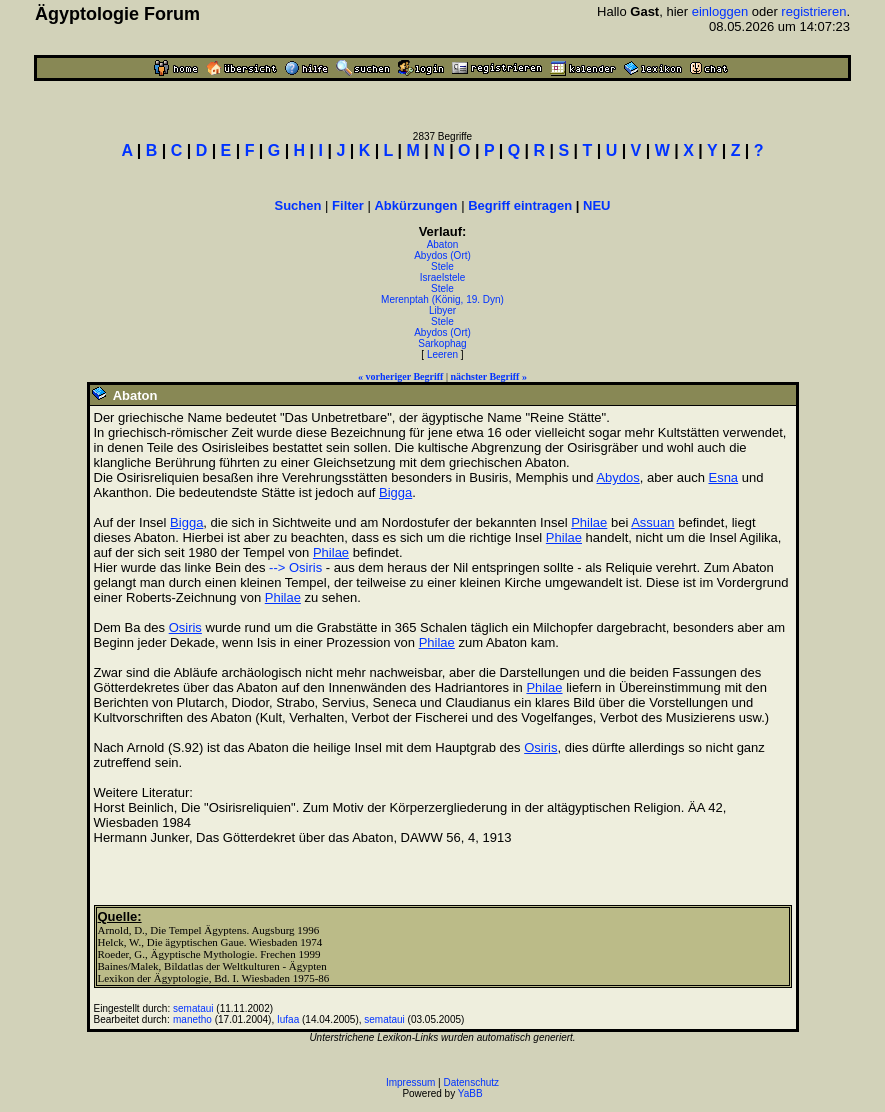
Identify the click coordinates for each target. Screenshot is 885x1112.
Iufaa (288, 1019)
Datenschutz (472, 1082)
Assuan (652, 522)
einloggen (720, 11)
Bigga (395, 492)
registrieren (813, 11)
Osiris (185, 627)
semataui (193, 1008)
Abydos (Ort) (442, 255)
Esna (723, 477)
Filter (348, 205)
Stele (442, 266)
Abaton (443, 244)
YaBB (470, 1093)
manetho (192, 1019)
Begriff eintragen (520, 205)
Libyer (442, 310)
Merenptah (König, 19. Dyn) (442, 299)
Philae (589, 522)
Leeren (442, 354)
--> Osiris (295, 567)
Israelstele (443, 277)
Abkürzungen (415, 205)
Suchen (298, 205)
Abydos (617, 477)
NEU (596, 205)
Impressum (410, 1082)
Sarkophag (442, 343)
